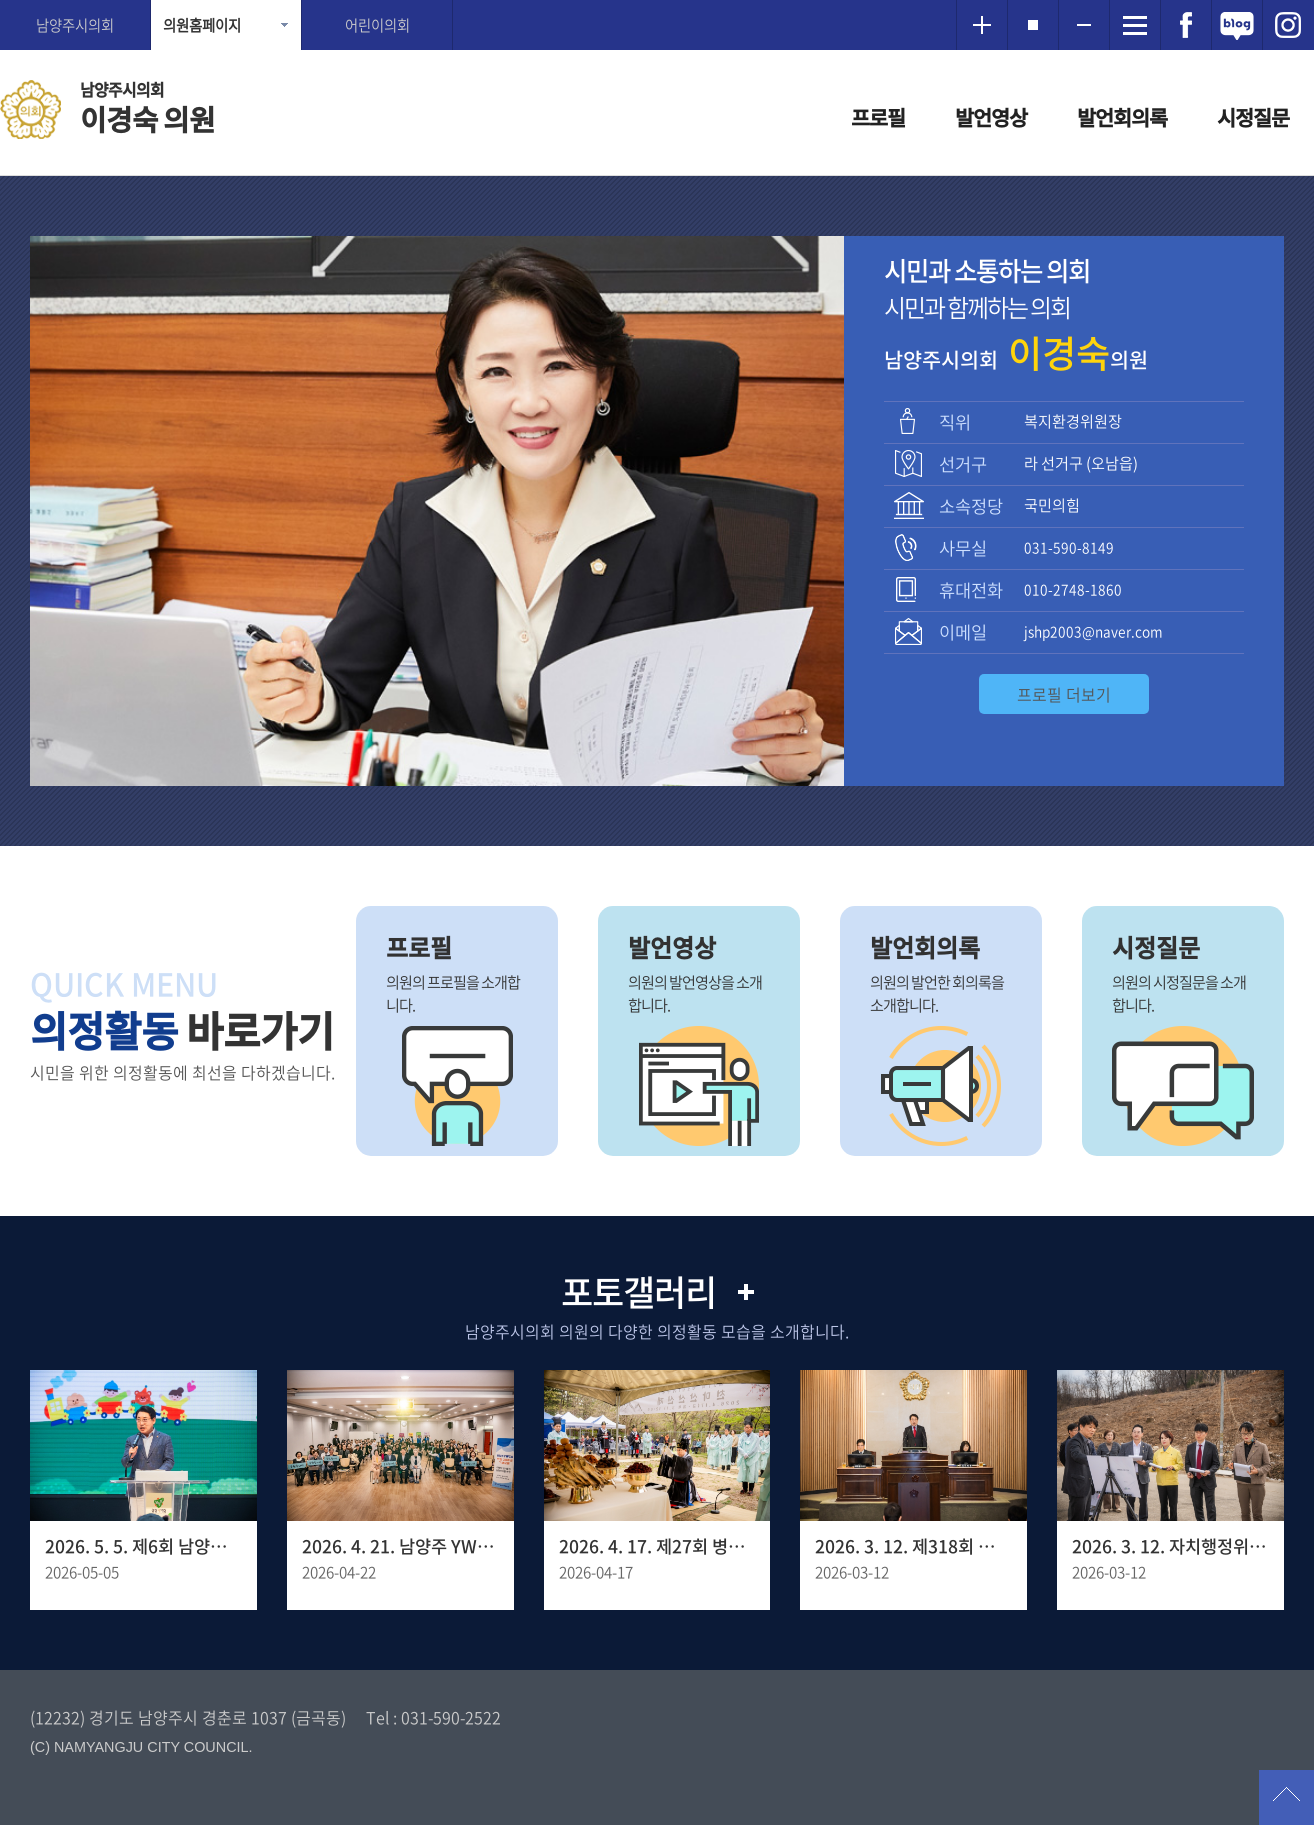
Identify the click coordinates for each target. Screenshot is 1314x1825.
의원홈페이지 (202, 25)
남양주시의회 (75, 25)
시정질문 (1253, 117)
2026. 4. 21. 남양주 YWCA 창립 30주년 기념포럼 (400, 1546)
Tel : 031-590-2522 (433, 1717)
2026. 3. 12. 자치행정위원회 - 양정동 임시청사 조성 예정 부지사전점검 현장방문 (1170, 1546)
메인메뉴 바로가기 (657, 1)
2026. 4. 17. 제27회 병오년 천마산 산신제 (657, 1546)
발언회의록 (1122, 117)
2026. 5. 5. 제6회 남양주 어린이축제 (143, 1546)
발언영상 (991, 117)
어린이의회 (377, 25)
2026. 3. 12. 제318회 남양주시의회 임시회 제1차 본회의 (913, 1546)
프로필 (878, 117)
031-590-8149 (1069, 547)
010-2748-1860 (1073, 589)
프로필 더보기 (1064, 694)
